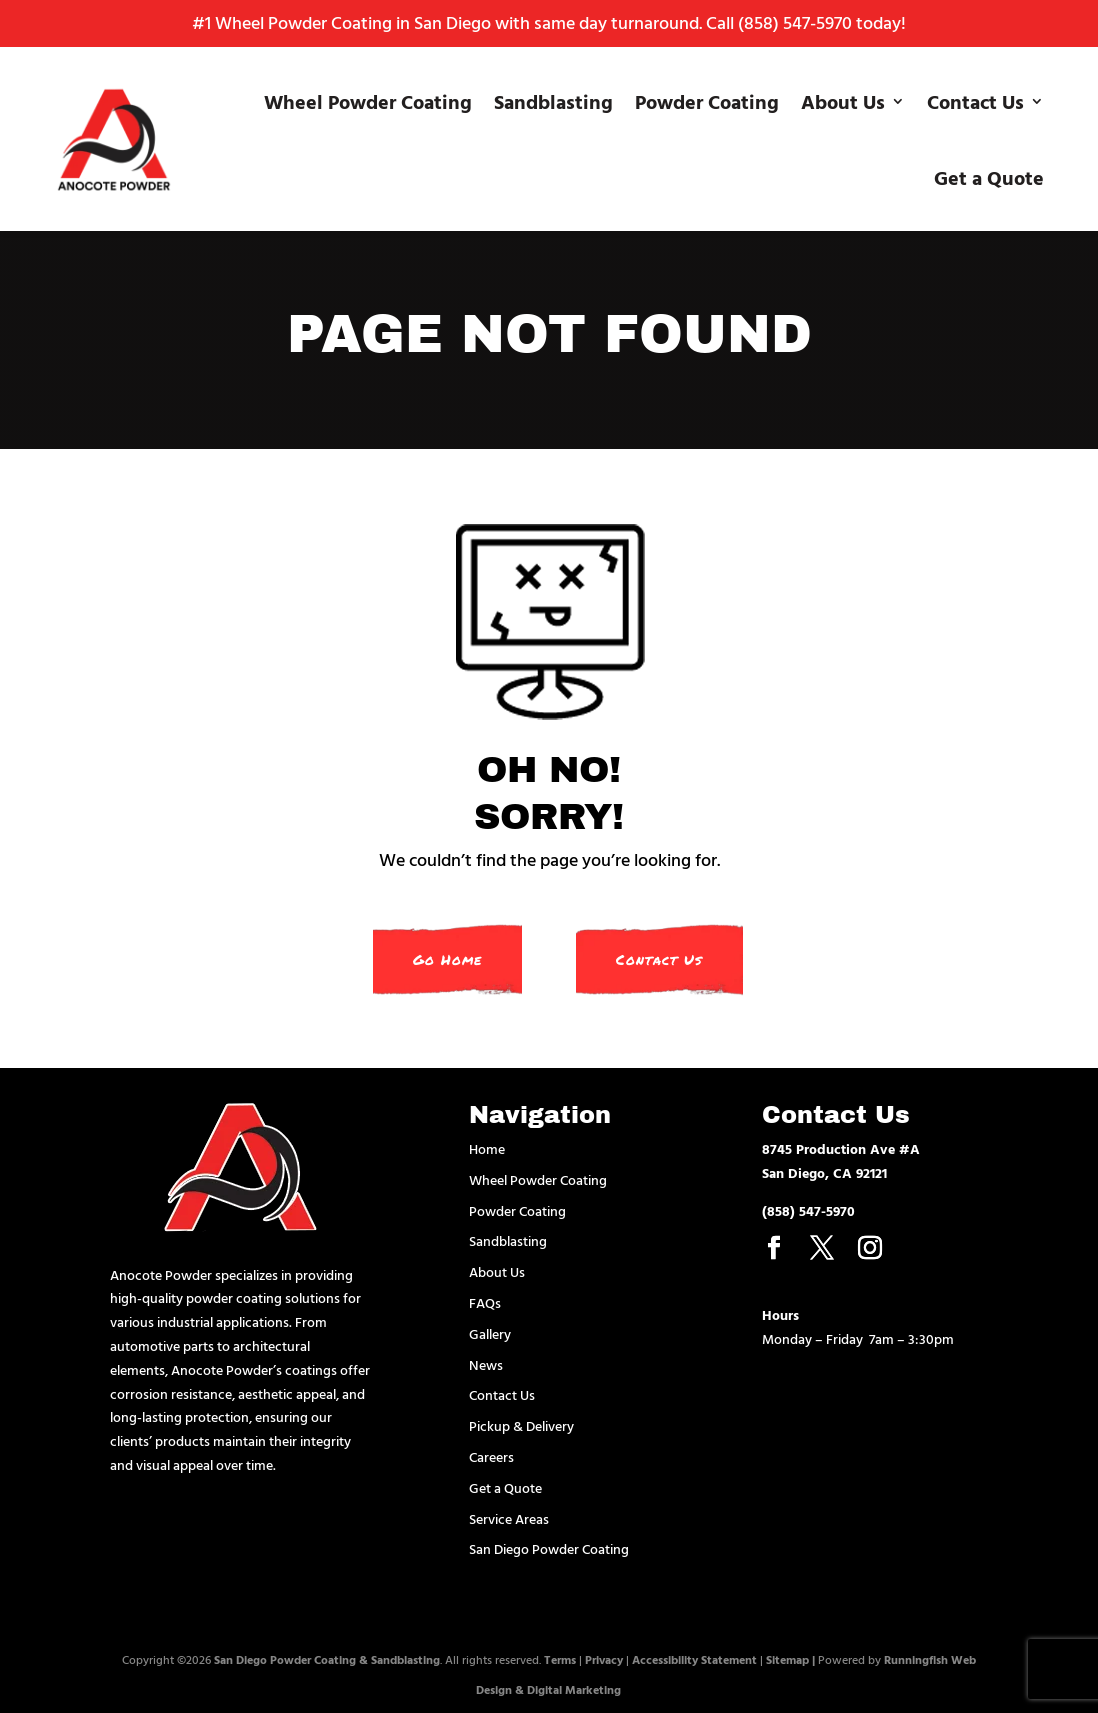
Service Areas (509, 1518)
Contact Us (975, 101)
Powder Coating (707, 101)
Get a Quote (989, 177)
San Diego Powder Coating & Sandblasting (327, 1659)
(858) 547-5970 (795, 22)
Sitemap (787, 1659)
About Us (843, 101)
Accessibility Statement (694, 1659)
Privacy (604, 1659)
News (486, 1364)
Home (487, 1148)
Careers (491, 1456)
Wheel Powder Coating (368, 101)
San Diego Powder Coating (549, 1548)
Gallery (490, 1333)
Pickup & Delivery (521, 1425)
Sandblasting (553, 101)
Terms (560, 1659)
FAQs (485, 1302)
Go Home (447, 959)
